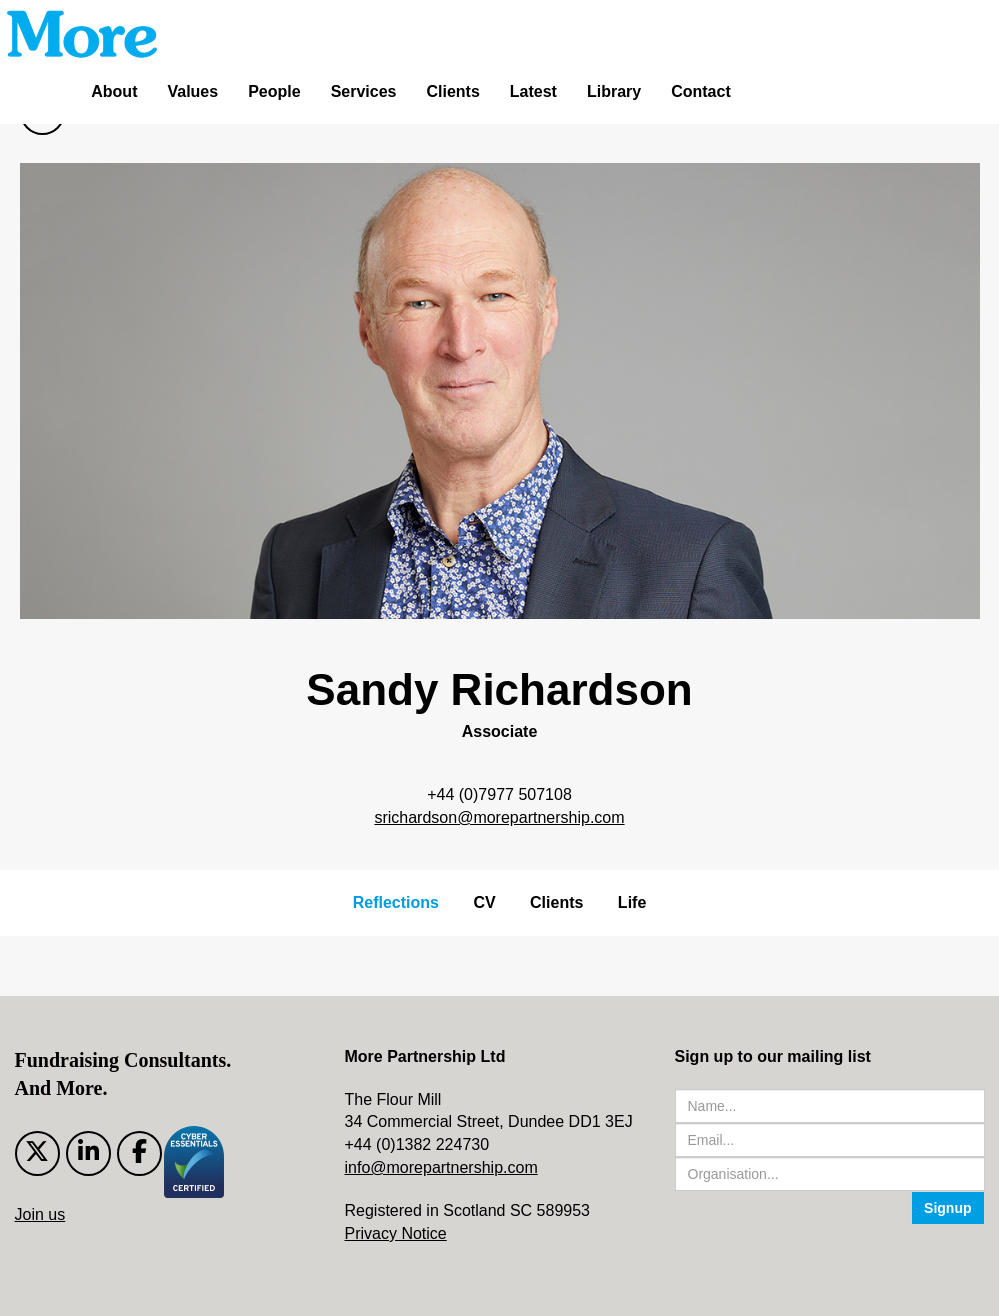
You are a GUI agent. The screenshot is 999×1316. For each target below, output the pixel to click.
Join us (40, 1214)
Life (632, 902)
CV (484, 902)
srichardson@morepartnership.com (499, 817)
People (274, 91)
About (114, 91)
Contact (701, 91)
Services (364, 91)
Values (192, 91)
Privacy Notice (396, 1233)
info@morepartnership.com (441, 1167)
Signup (947, 1208)
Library (614, 91)
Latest (533, 91)
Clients (452, 91)
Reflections (396, 902)
